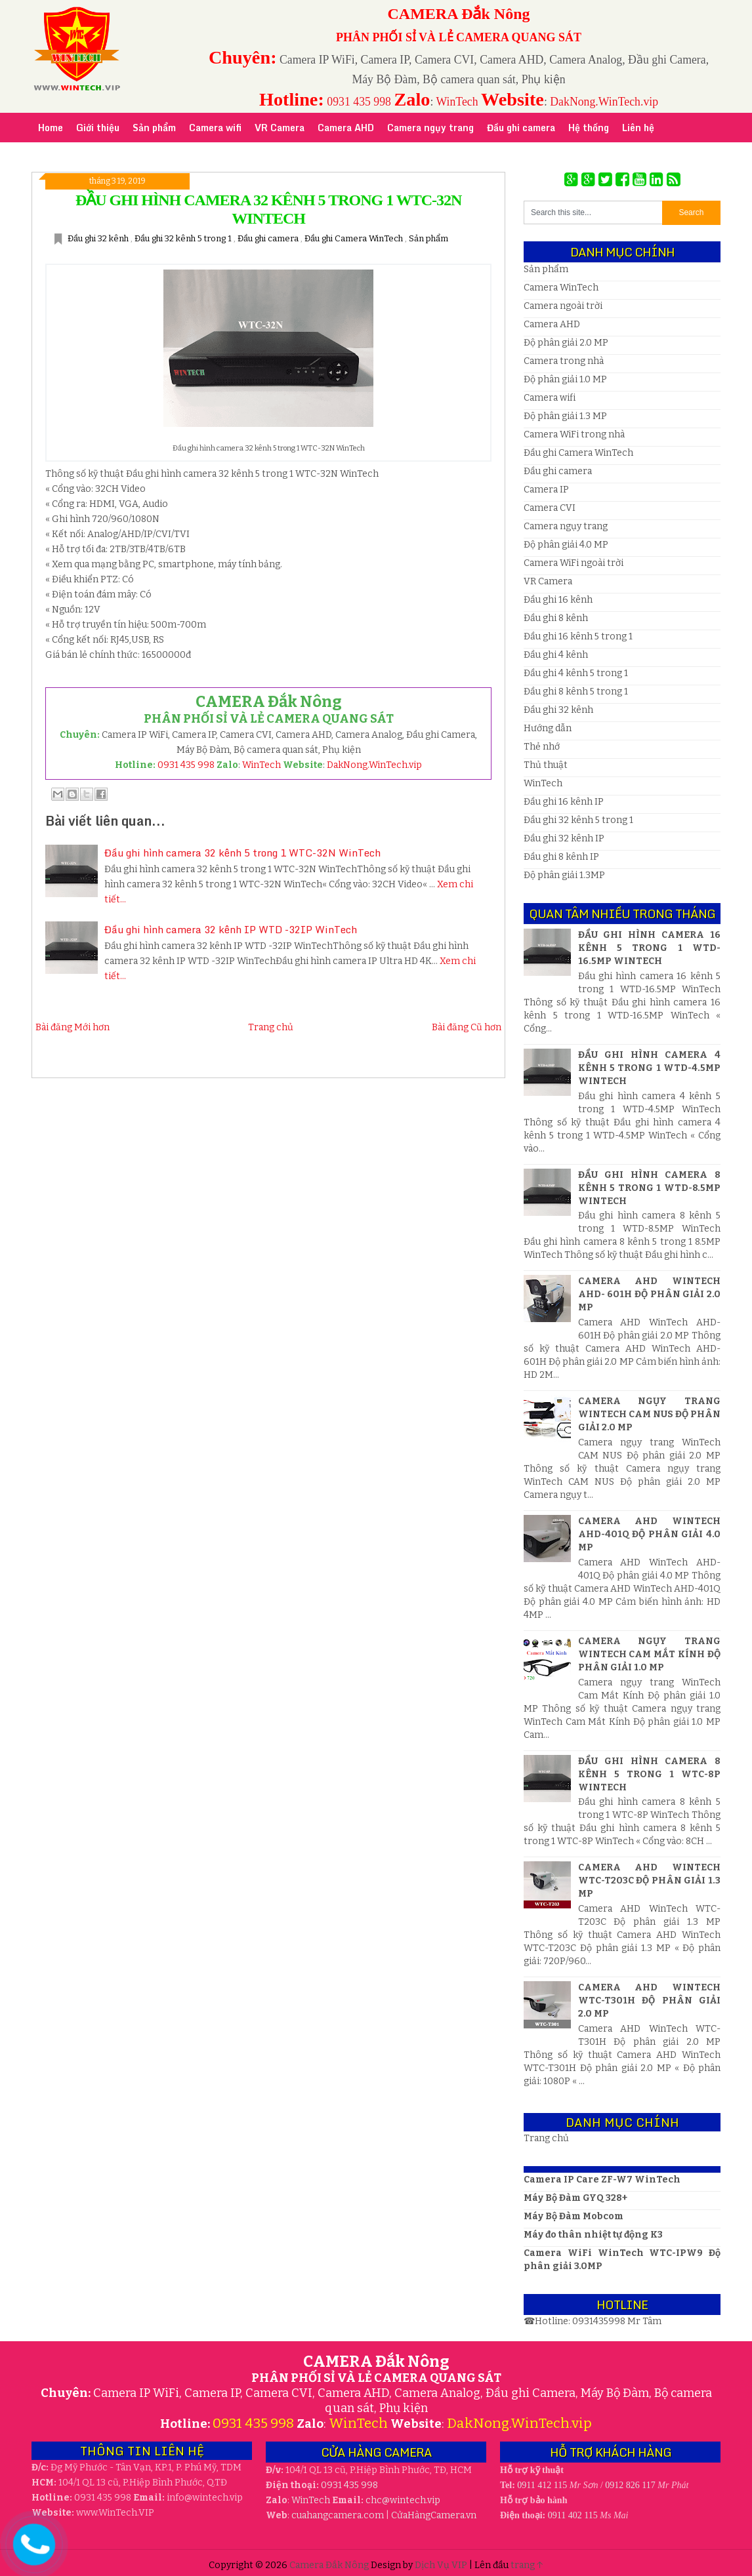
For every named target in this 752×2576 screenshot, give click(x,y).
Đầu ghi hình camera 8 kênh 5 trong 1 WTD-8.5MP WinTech (649, 1188)
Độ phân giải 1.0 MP (565, 379)
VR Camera (548, 581)
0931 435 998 (359, 101)
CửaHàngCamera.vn (433, 2515)
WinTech (457, 101)
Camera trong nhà (564, 361)
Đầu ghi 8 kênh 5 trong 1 (576, 691)
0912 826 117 (630, 2485)
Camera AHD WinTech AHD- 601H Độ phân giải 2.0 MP (649, 1294)
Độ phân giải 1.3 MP (565, 416)
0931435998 (599, 2321)
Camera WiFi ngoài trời (573, 563)
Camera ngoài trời (563, 306)
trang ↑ (527, 2565)
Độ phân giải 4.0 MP (566, 544)
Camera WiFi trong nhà (574, 434)
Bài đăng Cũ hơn (466, 1027)
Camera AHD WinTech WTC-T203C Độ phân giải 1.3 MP (649, 1880)
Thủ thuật (546, 765)
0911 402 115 (573, 2515)
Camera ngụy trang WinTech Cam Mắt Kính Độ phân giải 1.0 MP (649, 1654)
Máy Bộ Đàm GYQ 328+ (575, 2198)
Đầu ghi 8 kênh (556, 618)
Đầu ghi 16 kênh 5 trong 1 (578, 636)
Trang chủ (270, 1027)
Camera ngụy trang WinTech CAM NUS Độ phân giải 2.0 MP (649, 1414)
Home (50, 127)
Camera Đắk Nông (330, 2565)
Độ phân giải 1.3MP (564, 875)
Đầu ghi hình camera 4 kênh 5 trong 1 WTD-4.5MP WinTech (649, 1068)
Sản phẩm (428, 238)
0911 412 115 (542, 2485)
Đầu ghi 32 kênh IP (564, 838)
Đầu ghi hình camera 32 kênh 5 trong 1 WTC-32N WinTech (242, 852)
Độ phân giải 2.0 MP (566, 342)
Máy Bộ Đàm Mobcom (573, 2216)
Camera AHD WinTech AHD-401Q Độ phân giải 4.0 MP (649, 1534)
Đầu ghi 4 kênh (556, 654)
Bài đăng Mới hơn (72, 1027)
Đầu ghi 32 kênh (99, 238)
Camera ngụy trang (566, 526)
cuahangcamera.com (337, 2515)
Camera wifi (549, 397)
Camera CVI (549, 507)
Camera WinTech (561, 287)
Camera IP (546, 489)
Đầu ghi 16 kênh (558, 599)
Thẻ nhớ (542, 746)
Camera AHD (552, 324)
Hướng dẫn (548, 728)
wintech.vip (403, 2500)
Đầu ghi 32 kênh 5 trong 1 (184, 238)
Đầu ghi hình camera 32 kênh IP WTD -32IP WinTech (230, 929)
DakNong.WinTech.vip (604, 101)
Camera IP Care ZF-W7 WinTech (602, 2179)
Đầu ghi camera (269, 238)
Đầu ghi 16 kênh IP (564, 801)
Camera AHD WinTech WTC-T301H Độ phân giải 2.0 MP (649, 2000)
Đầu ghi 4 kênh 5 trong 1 (576, 673)
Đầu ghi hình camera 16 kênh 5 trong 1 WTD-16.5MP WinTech (649, 948)
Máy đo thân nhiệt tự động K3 (593, 2234)
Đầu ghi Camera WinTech (354, 238)
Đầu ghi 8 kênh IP (561, 856)
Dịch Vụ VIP (442, 2565)
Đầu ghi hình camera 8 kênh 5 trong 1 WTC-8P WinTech (649, 1774)
